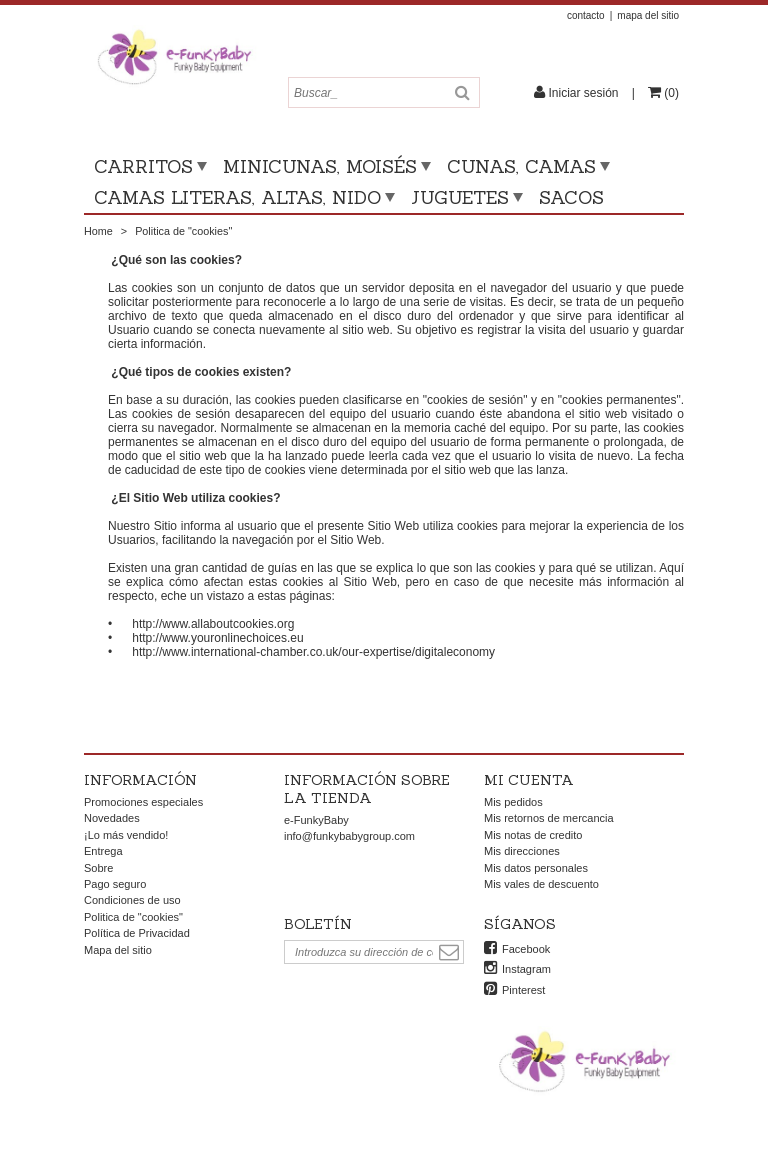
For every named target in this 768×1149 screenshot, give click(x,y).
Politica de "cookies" (133, 917)
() (670, 93)
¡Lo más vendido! (126, 835)
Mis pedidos (513, 802)
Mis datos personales (536, 868)
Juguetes (460, 197)
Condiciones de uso (132, 900)
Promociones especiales (143, 802)
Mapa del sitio (118, 950)
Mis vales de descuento (541, 884)
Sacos (571, 197)
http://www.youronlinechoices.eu (217, 638)
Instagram (526, 969)
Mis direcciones (522, 851)
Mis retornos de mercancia (549, 818)
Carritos (143, 166)
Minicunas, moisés (320, 166)
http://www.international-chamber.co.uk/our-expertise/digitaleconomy (313, 652)
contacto (586, 15)
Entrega (103, 851)
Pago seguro (115, 884)
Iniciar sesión (583, 93)
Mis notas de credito (533, 835)
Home (98, 231)
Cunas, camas (521, 166)
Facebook (526, 949)
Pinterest (523, 990)
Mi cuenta (529, 780)
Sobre (98, 868)
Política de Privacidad (137, 933)
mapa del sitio (648, 15)
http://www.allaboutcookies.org (213, 624)
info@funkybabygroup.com (349, 836)
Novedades (112, 818)
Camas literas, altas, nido (237, 197)
